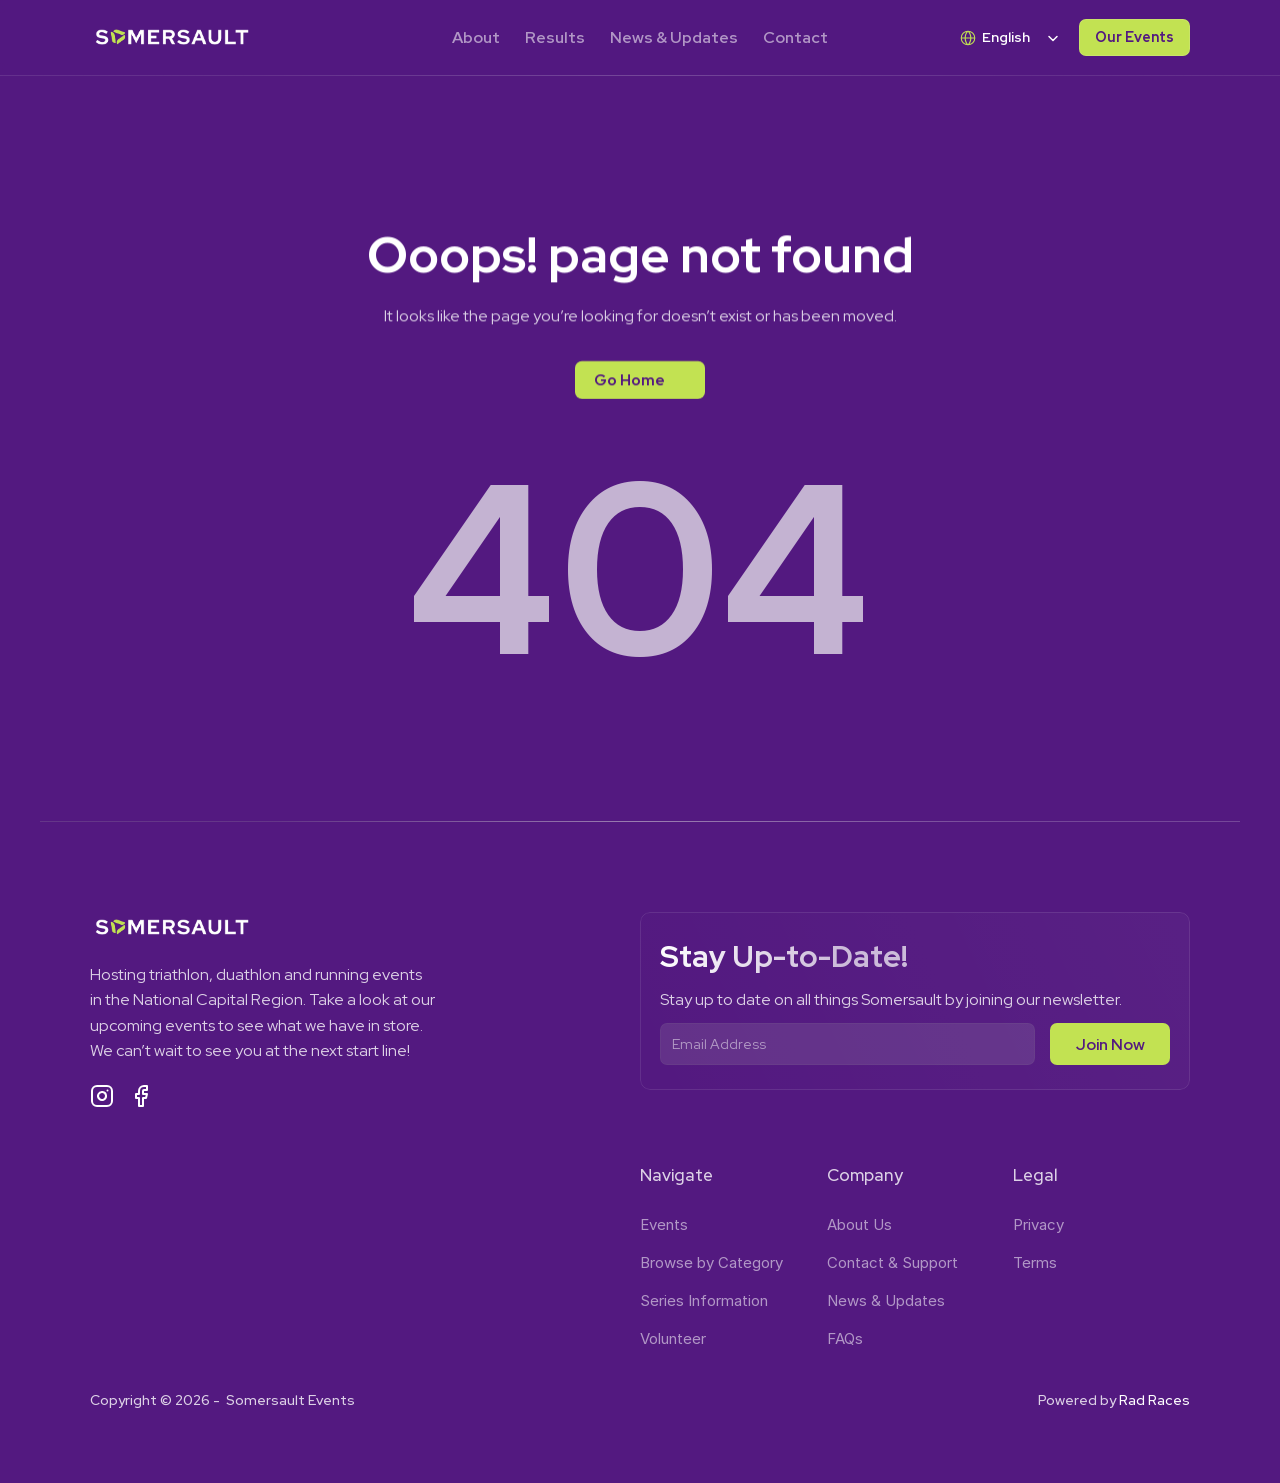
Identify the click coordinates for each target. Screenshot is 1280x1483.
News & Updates (674, 37)
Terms (1035, 1262)
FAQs (845, 1338)
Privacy (1038, 1224)
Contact (795, 37)
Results (555, 37)
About (476, 37)
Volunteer (673, 1338)
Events (664, 1224)
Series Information (704, 1300)
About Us (859, 1224)
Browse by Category (711, 1262)
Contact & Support (892, 1262)
